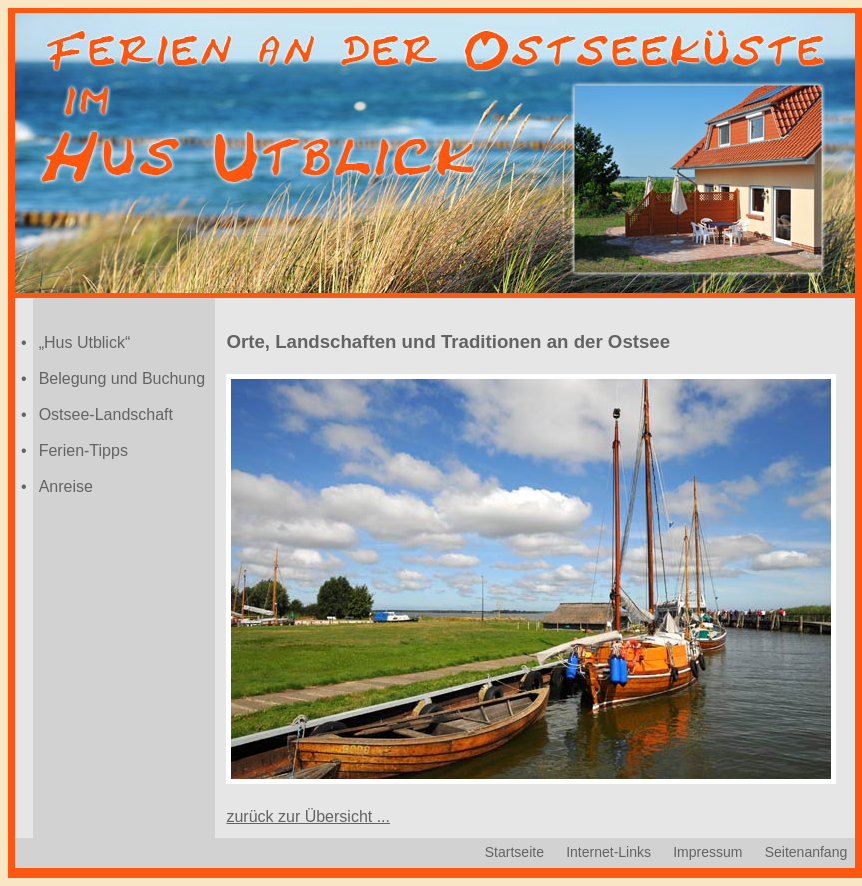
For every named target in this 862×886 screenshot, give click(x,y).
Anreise (66, 486)
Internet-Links (608, 852)
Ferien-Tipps (83, 450)
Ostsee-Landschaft (106, 414)
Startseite (514, 852)
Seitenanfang (806, 852)
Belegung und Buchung (122, 378)
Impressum (707, 852)
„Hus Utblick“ (85, 342)
